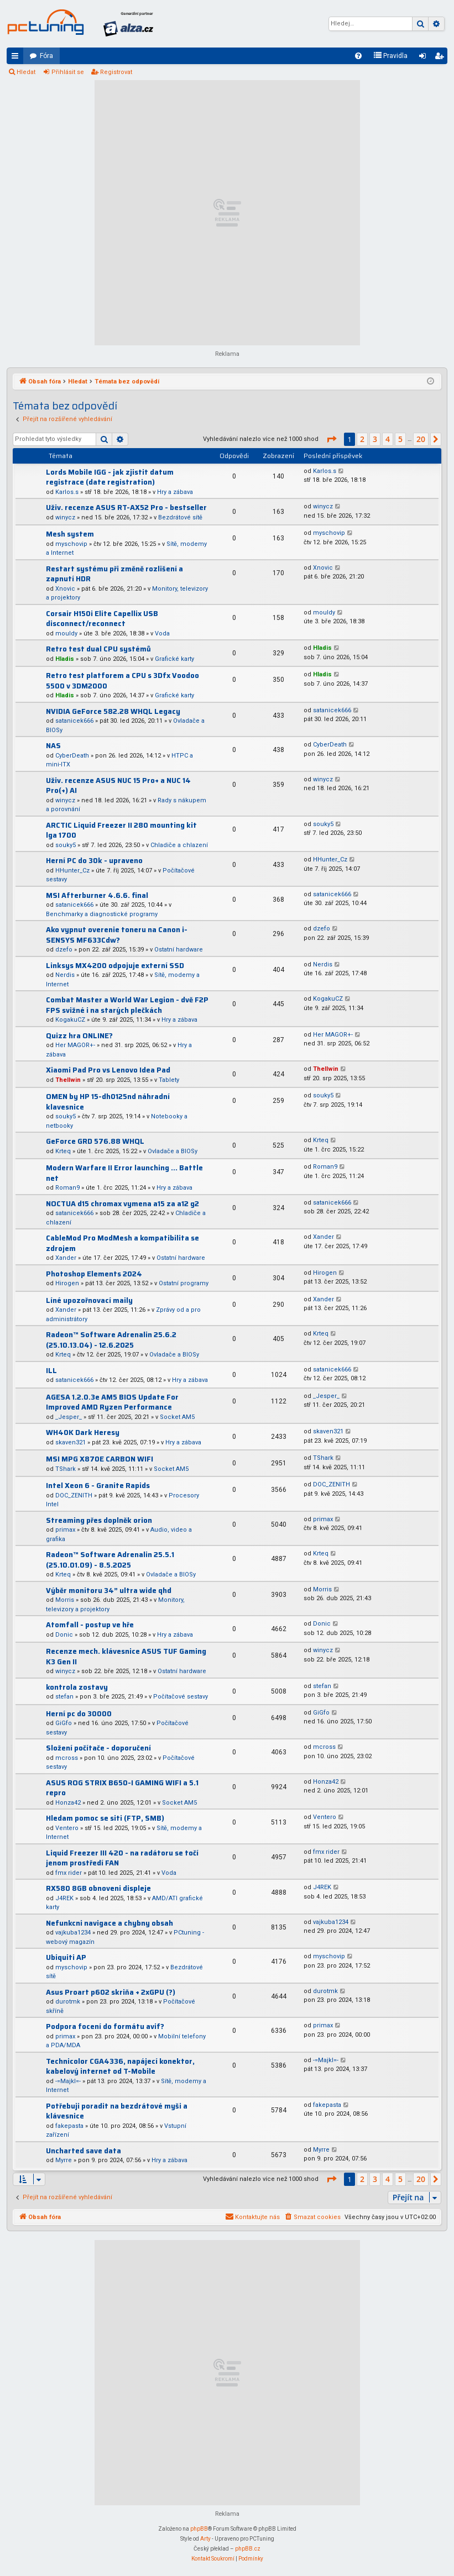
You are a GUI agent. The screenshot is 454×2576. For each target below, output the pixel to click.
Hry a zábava (175, 492)
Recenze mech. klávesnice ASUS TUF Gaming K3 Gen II (126, 1657)
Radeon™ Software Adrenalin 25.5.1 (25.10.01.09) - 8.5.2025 (110, 1560)
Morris (64, 1600)
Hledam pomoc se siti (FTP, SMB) (105, 1818)
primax (65, 1529)
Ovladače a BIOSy (172, 1151)
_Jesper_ (68, 1417)
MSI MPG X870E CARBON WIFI (99, 1459)
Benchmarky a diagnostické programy (102, 914)
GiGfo (63, 1723)
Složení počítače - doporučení (98, 1748)
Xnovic (65, 588)
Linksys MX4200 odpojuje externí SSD (115, 965)
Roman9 (67, 1187)
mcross (66, 1758)
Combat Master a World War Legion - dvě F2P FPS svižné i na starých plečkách (127, 1005)
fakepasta (69, 2126)
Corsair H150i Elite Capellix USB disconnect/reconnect (102, 619)
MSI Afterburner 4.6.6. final (97, 895)
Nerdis (65, 975)
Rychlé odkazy (17, 58)
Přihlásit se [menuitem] (425, 58)
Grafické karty (174, 659)
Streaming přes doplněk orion (99, 1520)
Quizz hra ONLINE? (79, 1036)
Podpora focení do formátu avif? (105, 2026)
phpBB (199, 2529)
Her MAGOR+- (75, 1045)
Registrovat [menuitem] (441, 58)
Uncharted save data (83, 2151)
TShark (65, 1469)
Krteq (63, 1151)
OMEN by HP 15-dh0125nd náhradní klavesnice (108, 1102)
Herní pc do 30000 (79, 1714)
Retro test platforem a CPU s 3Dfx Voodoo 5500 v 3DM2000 (122, 681)
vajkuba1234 (73, 1932)
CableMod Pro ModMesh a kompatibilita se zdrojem (122, 1243)
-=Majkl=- (68, 2081)
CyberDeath (72, 755)
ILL (51, 1370)
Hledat (26, 72)
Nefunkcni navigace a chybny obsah (109, 1923)
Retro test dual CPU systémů (98, 649)
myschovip (71, 544)
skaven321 (70, 1442)
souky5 (65, 845)
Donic (64, 1634)
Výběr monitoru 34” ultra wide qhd (108, 1590)
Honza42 (68, 1802)
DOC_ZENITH (73, 1495)
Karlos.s (67, 492)
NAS (53, 745)
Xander (65, 1257)
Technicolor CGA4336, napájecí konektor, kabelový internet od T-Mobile (120, 2066)
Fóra (46, 56)
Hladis (64, 659)
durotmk (67, 2001)
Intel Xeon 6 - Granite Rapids (98, 1485)
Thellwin (68, 1080)
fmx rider (68, 1872)
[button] (331, 439)
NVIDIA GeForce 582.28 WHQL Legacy (113, 711)
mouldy (66, 633)
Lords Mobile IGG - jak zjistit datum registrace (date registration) (110, 477)
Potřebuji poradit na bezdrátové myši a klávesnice (116, 2111)
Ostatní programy (183, 1283)
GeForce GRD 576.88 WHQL (95, 1141)
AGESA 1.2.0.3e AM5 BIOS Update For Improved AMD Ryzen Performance (112, 1402)
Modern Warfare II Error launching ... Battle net (124, 1173)
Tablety (169, 1080)
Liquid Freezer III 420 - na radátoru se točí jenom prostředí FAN (122, 1858)
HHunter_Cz (72, 870)
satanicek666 (74, 720)
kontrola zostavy (77, 1687)
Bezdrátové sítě (180, 517)
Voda (162, 633)
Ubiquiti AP (66, 1957)
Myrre (63, 2160)
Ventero (67, 1828)
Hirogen (67, 1283)
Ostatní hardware (178, 949)
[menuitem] (358, 56)
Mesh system (70, 534)
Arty (205, 2539)
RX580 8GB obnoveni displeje (98, 1888)
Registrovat (116, 72)
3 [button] (375, 439)
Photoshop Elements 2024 (94, 1274)
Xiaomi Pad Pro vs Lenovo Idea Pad (108, 1070)
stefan (64, 1696)
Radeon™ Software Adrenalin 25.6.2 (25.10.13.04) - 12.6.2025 (111, 1340)
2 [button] (362, 439)
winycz (65, 517)
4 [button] (387, 439)
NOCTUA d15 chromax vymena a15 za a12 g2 (122, 1204)
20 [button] (420, 439)
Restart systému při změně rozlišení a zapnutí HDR (114, 574)
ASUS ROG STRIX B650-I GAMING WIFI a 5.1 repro (122, 1788)
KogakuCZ (70, 1019)
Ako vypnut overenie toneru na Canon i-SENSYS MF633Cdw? (116, 935)
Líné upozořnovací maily (89, 1300)
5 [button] (400, 439)
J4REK (64, 1898)
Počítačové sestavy (180, 1696)
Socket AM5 (177, 1417)
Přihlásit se (67, 72)
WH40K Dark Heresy (82, 1432)
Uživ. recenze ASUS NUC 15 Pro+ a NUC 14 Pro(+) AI (118, 786)
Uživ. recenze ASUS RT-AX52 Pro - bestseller (126, 507)
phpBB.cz (247, 2549)
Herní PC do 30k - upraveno (94, 860)
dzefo (63, 949)
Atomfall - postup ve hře (90, 1625)
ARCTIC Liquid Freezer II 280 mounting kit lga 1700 (121, 830)
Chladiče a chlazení (179, 845)
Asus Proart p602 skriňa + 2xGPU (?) (110, 1992)
